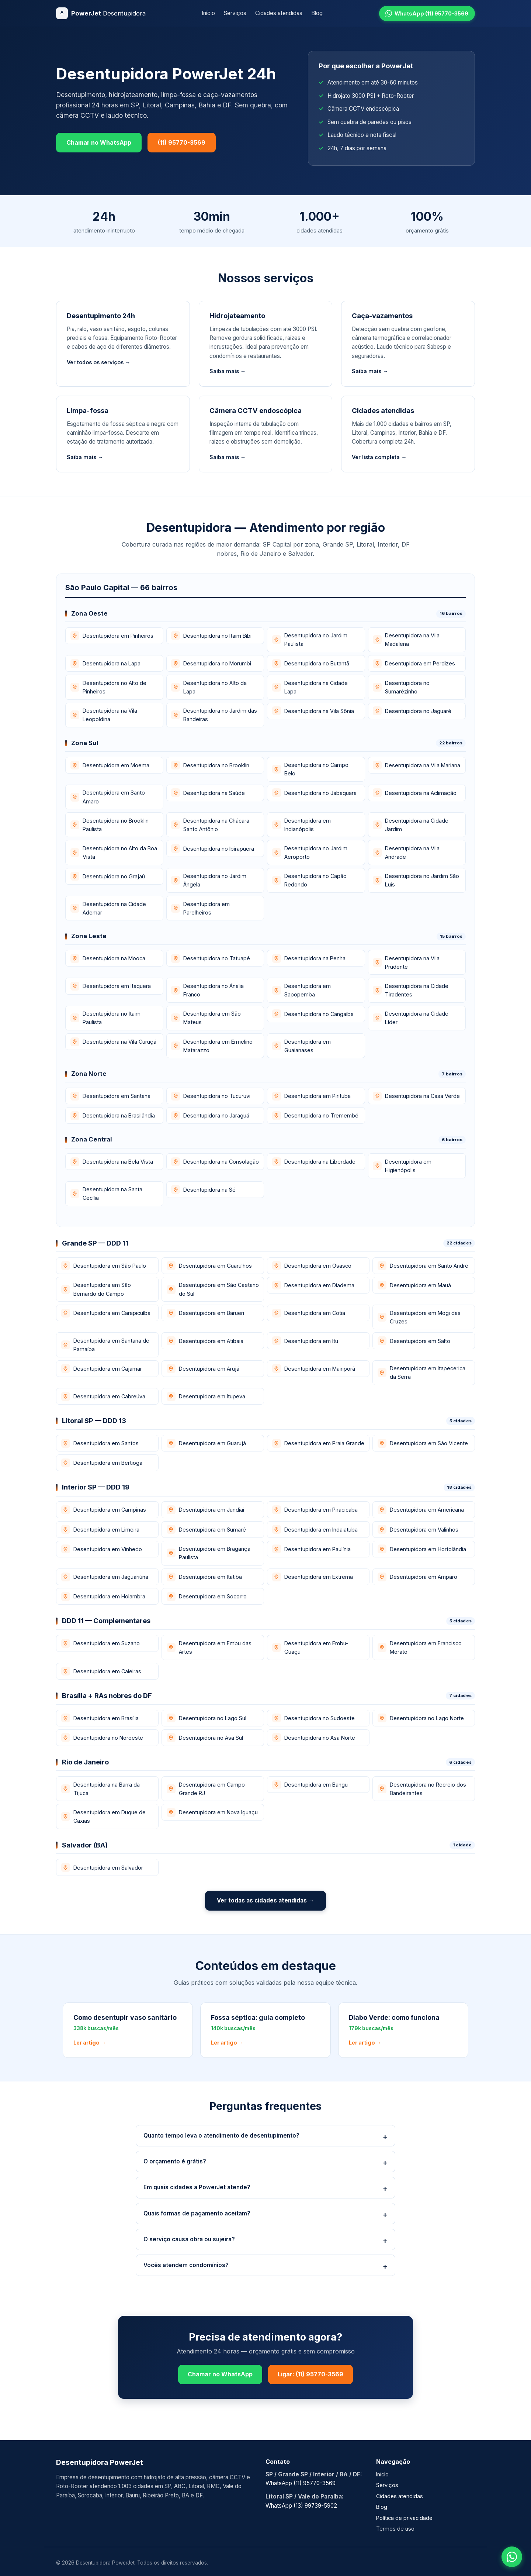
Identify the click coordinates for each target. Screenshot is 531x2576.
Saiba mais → (227, 371)
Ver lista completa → (379, 457)
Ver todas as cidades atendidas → (265, 1900)
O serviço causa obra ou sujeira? (189, 2239)
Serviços (235, 13)
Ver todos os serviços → (98, 362)
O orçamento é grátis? (174, 2161)
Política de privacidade (404, 2518)
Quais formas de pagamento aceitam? (196, 2213)
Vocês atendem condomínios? (186, 2265)
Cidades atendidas (278, 13)
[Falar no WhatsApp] (512, 2556)
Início (208, 13)
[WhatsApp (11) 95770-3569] (427, 13)
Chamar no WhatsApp (98, 142)
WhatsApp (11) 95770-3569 (301, 2483)
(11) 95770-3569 (181, 142)
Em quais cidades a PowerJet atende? (196, 2187)
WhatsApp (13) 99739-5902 (301, 2505)
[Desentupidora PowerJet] (101, 13)
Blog (317, 13)
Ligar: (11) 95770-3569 (310, 2374)
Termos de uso (395, 2528)
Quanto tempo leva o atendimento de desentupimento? (221, 2135)
